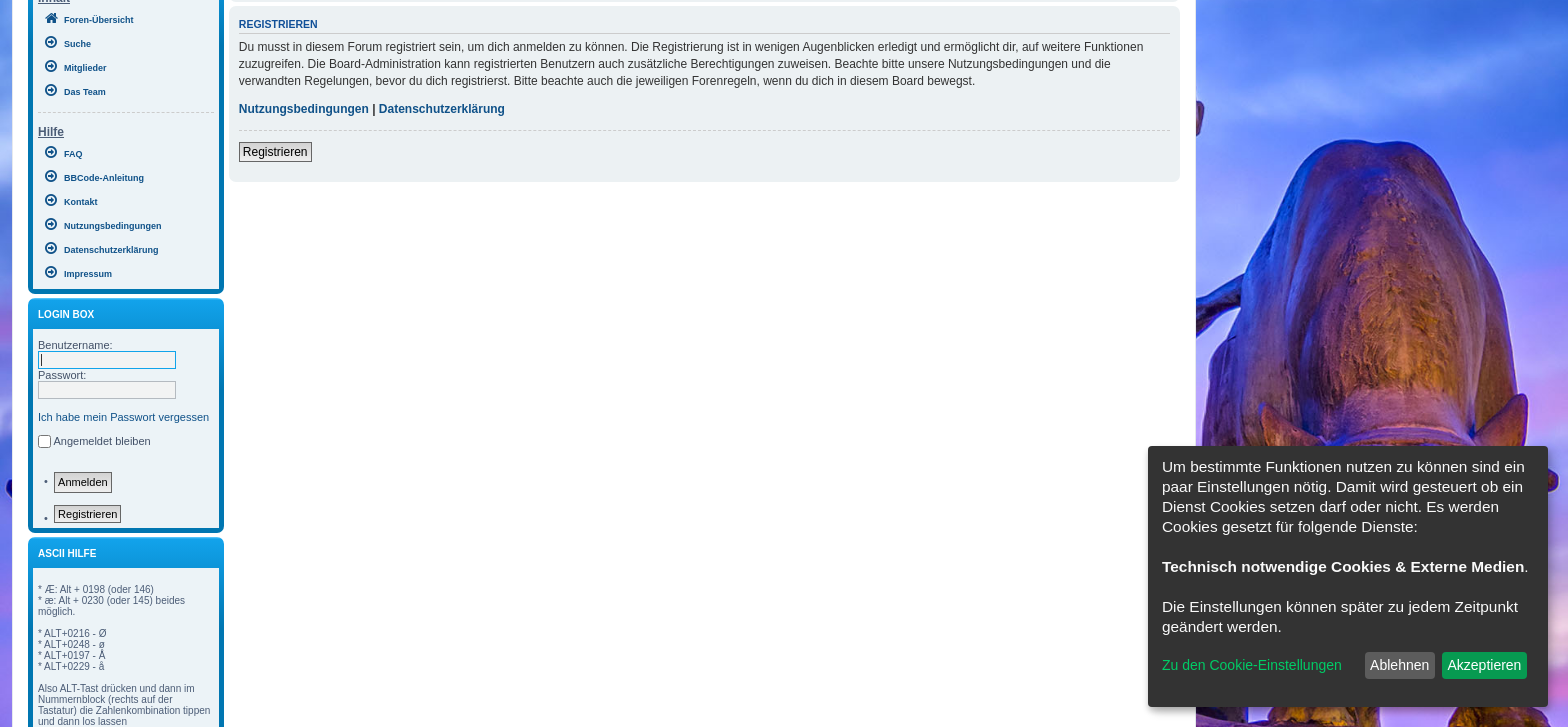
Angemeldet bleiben (101, 441)
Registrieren (87, 514)
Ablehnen (1399, 665)
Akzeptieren (1484, 665)
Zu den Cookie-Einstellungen (1252, 665)
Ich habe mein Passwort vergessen (123, 417)
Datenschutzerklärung (442, 109)
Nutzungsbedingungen (304, 109)
